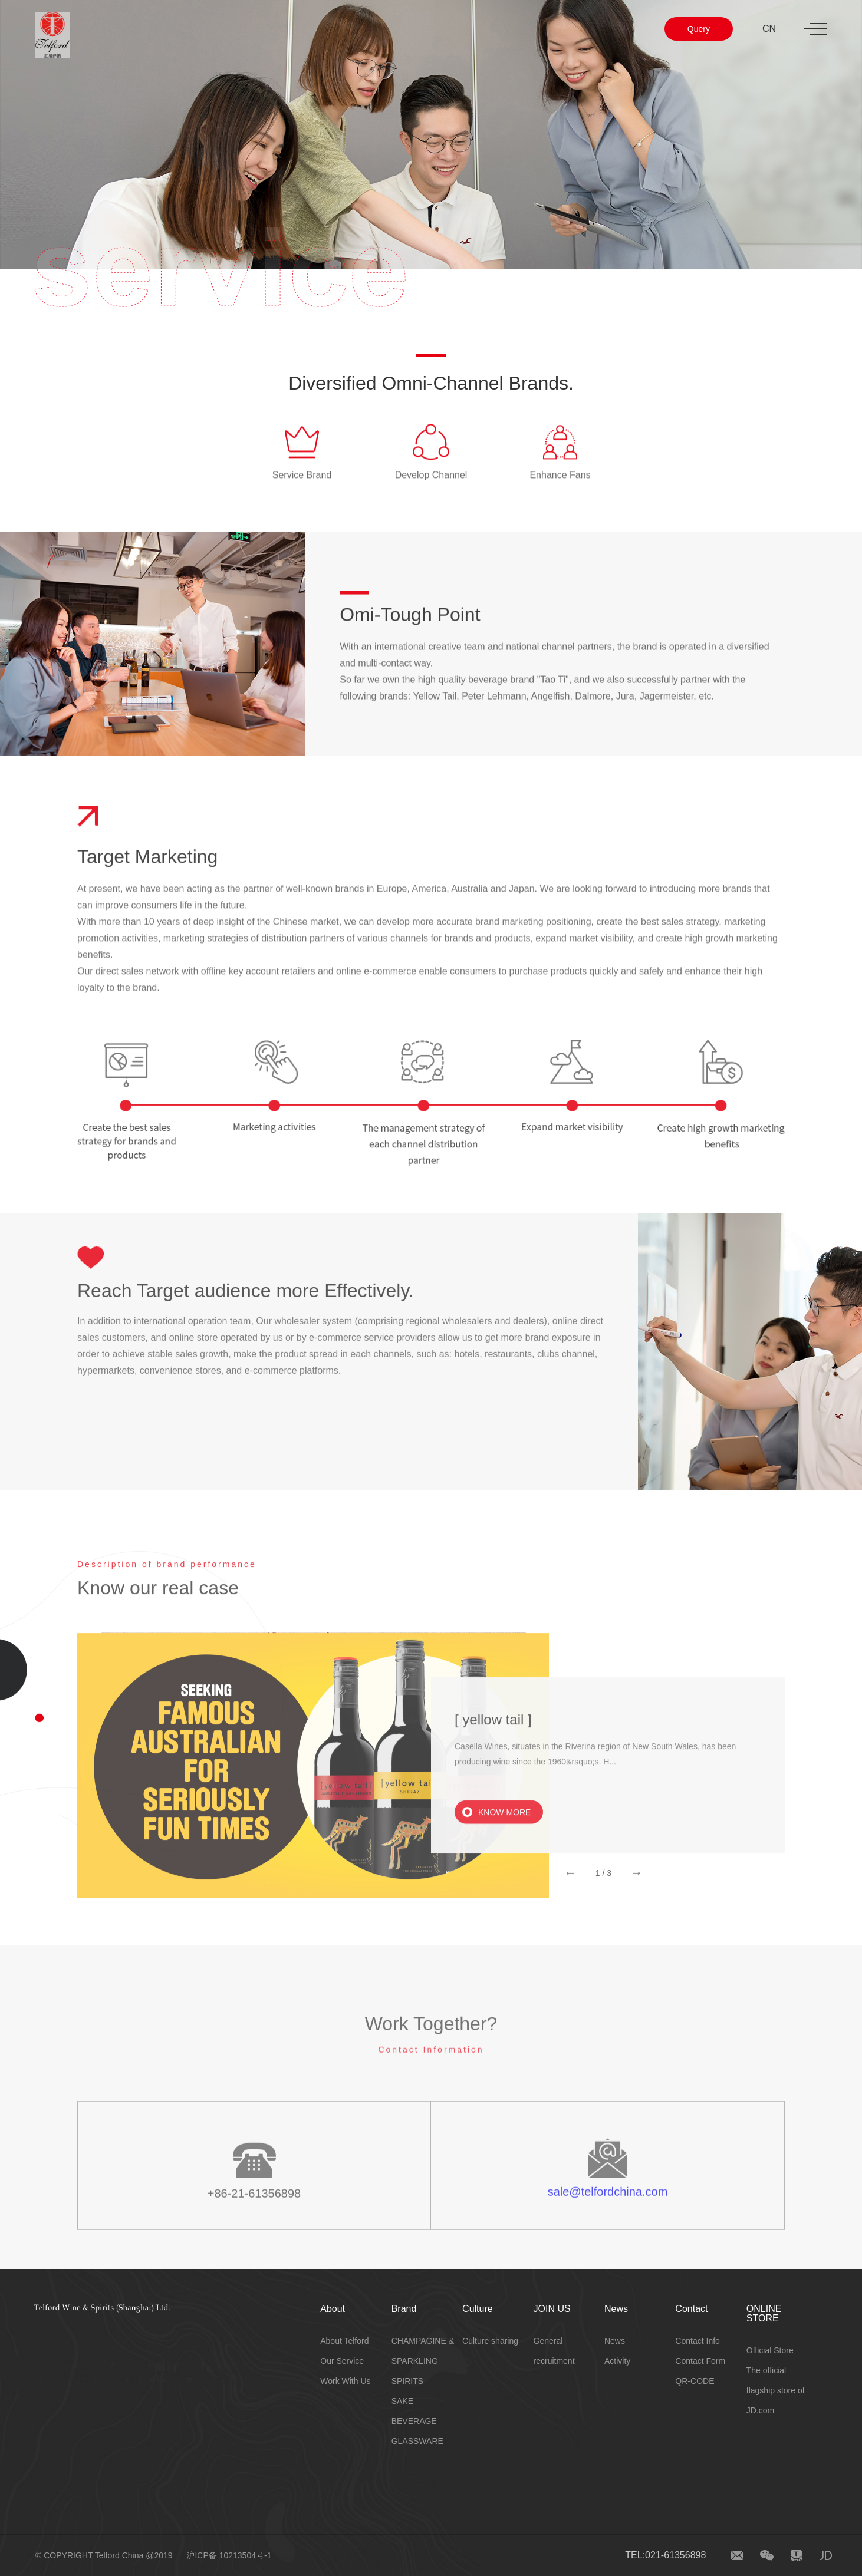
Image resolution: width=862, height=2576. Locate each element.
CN (769, 29)
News (616, 2309)
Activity (617, 2361)
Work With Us (345, 2381)
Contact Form (700, 2361)
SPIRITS (407, 2381)
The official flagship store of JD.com (775, 2390)
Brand (404, 2309)
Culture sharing (490, 2341)
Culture (477, 2309)
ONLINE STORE (764, 2313)
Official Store (770, 2350)
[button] (570, 1889)
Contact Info (697, 2341)
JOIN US (552, 2309)
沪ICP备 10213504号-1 (228, 2555)
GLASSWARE (417, 2441)
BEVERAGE (414, 2421)
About (332, 2309)
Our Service (342, 2361)
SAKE (402, 2401)
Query (698, 29)
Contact (691, 2309)
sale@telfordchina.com (608, 2210)
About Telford (344, 2341)
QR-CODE (694, 2381)
